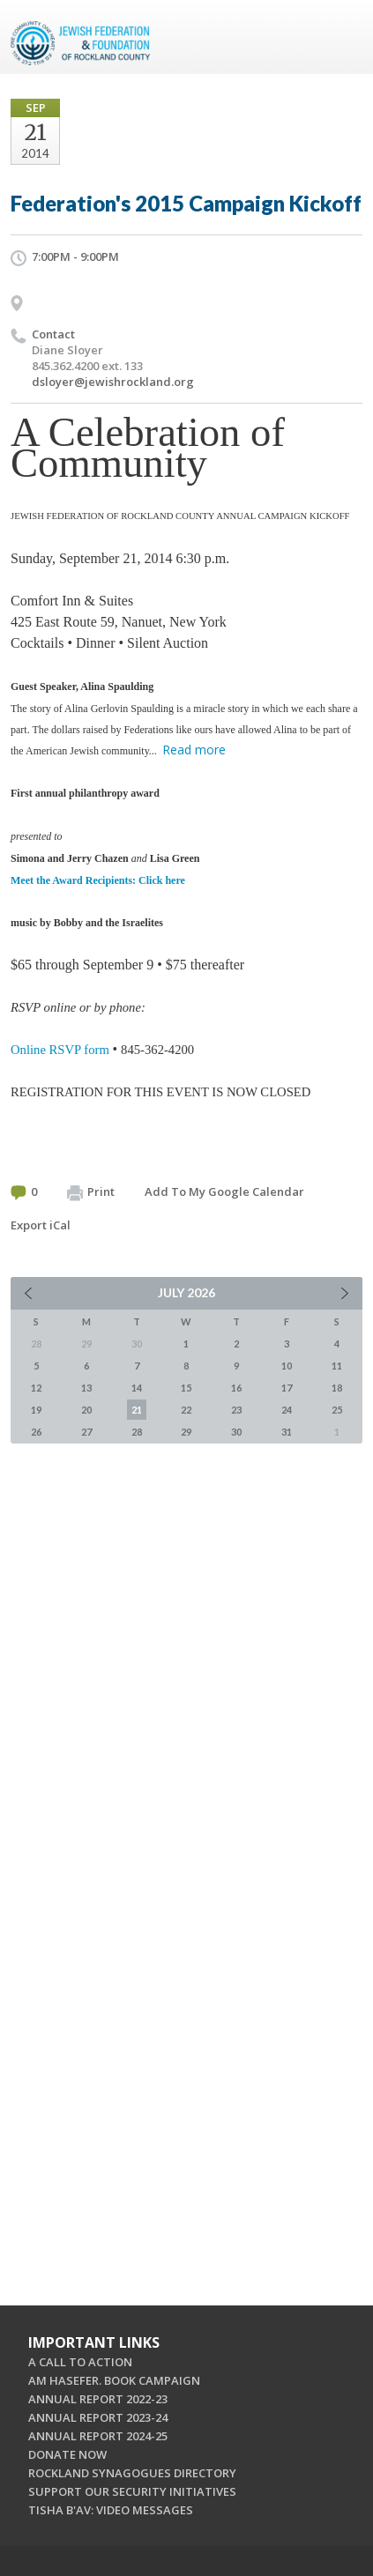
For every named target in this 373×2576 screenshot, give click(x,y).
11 (337, 1365)
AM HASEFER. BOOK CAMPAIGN (114, 2380)
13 (86, 1387)
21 (136, 1409)
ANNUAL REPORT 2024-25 (98, 2436)
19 (36, 1409)
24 (286, 1409)
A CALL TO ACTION (80, 2362)
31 (286, 1431)
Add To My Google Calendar (224, 1191)
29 (186, 1431)
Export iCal (41, 1225)
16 (236, 1387)
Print (91, 1192)
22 (186, 1409)
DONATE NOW (67, 2454)
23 (236, 1409)
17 (286, 1387)
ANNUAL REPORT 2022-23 (98, 2399)
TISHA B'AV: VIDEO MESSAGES (110, 2510)
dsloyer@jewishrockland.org (113, 382)
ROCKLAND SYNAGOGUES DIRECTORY (132, 2473)
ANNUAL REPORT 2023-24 (98, 2417)
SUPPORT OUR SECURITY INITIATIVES (132, 2491)
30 (236, 1431)
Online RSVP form (60, 1050)
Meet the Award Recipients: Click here (98, 880)
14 (136, 1387)
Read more (194, 749)
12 (36, 1387)
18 (337, 1387)
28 (136, 1431)
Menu (342, 37)
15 (186, 1387)
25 (337, 1409)
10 (286, 1365)
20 (86, 1409)
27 (86, 1431)
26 (36, 1431)
